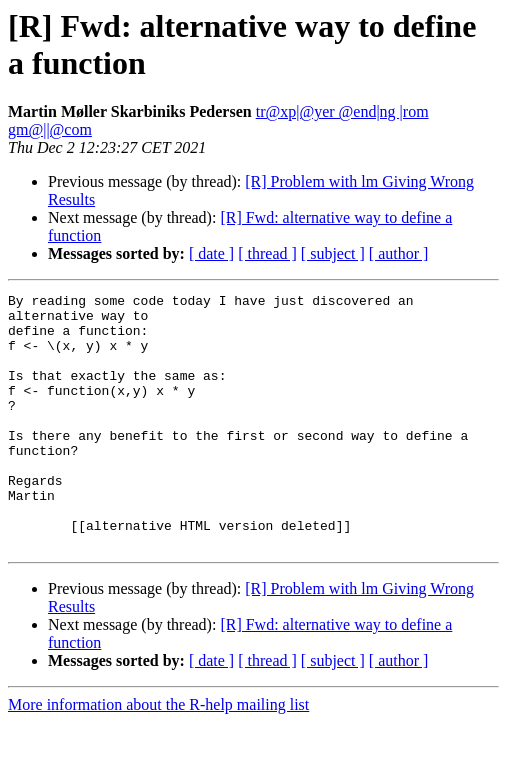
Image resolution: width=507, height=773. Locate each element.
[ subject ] (333, 253)
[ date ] (211, 253)
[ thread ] (267, 253)
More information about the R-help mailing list (158, 755)
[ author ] (399, 253)
